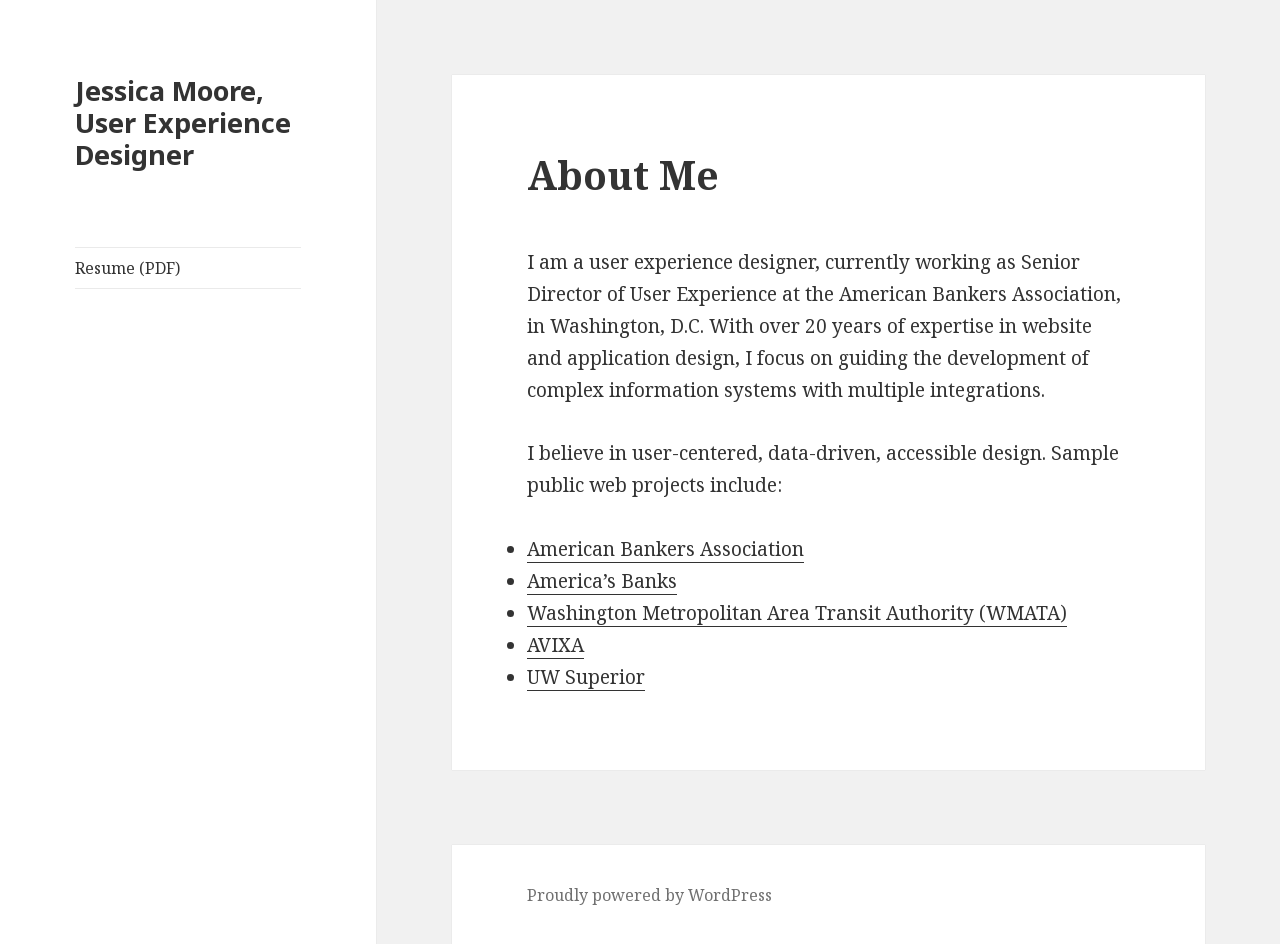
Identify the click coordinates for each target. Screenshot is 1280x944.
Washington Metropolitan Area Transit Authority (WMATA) (797, 613)
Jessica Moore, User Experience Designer (183, 122)
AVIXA (555, 645)
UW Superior (586, 677)
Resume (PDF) (127, 268)
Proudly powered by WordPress (649, 895)
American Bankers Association (665, 549)
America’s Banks (602, 581)
